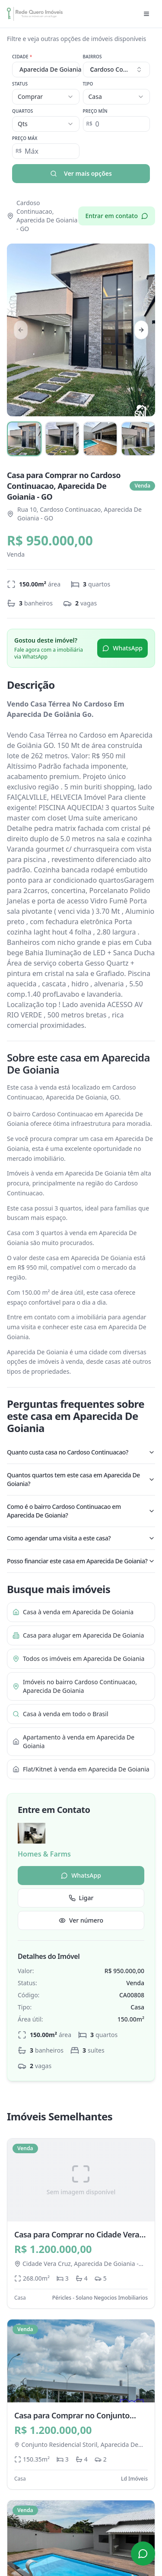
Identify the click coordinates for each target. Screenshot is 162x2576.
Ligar (81, 1898)
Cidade (22, 57)
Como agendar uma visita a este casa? (81, 1538)
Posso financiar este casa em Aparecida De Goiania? (81, 1561)
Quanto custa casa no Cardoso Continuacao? (81, 1452)
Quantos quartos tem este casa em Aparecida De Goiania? (81, 1479)
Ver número (81, 1920)
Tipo (88, 84)
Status (20, 84)
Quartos (22, 111)
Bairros (92, 57)
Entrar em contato (116, 216)
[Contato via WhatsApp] (143, 2553)
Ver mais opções (81, 173)
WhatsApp (122, 648)
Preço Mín (95, 111)
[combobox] (116, 69)
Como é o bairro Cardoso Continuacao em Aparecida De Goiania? (81, 1510)
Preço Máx (25, 138)
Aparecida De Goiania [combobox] (49, 69)
